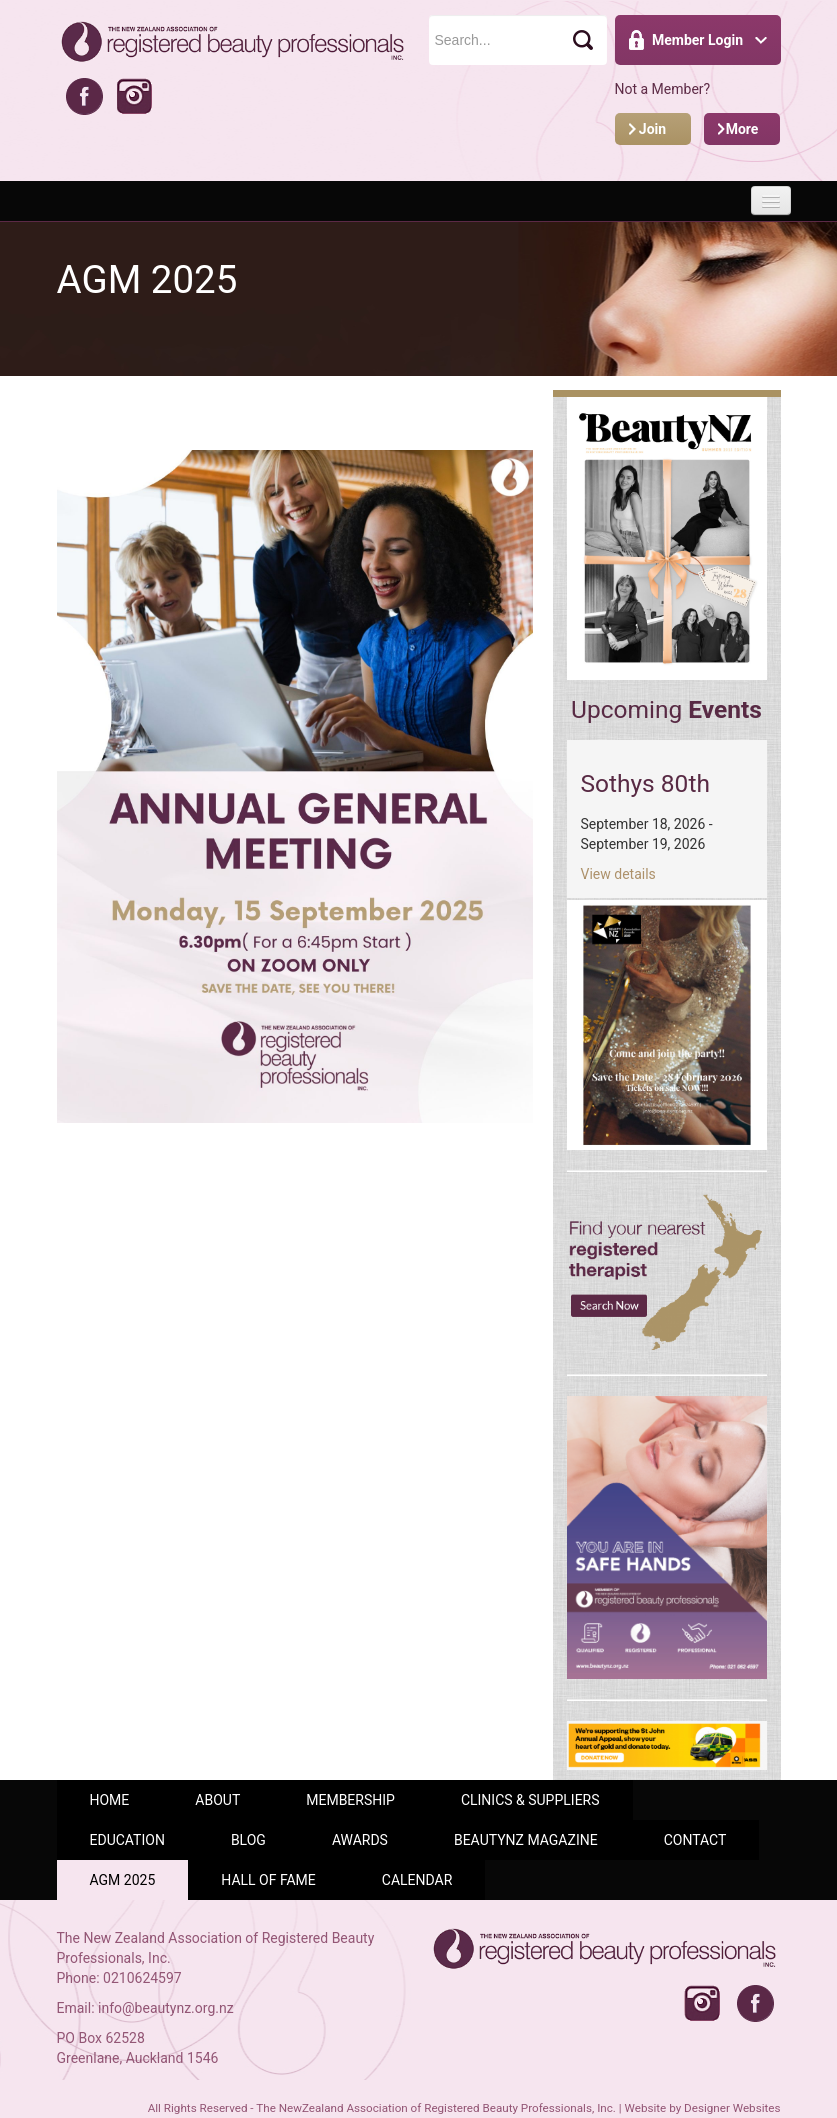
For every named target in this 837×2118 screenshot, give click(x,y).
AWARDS (360, 1840)
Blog (248, 1840)
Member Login (697, 40)
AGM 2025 (123, 1880)
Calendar (417, 1880)
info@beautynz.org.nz (166, 2008)
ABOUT (217, 1800)
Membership (350, 1800)
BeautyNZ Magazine (526, 1840)
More (742, 129)
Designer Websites (732, 2108)
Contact (695, 1840)
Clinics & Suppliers (530, 1800)
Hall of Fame (268, 1880)
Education (127, 1840)
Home (110, 1800)
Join (652, 129)
